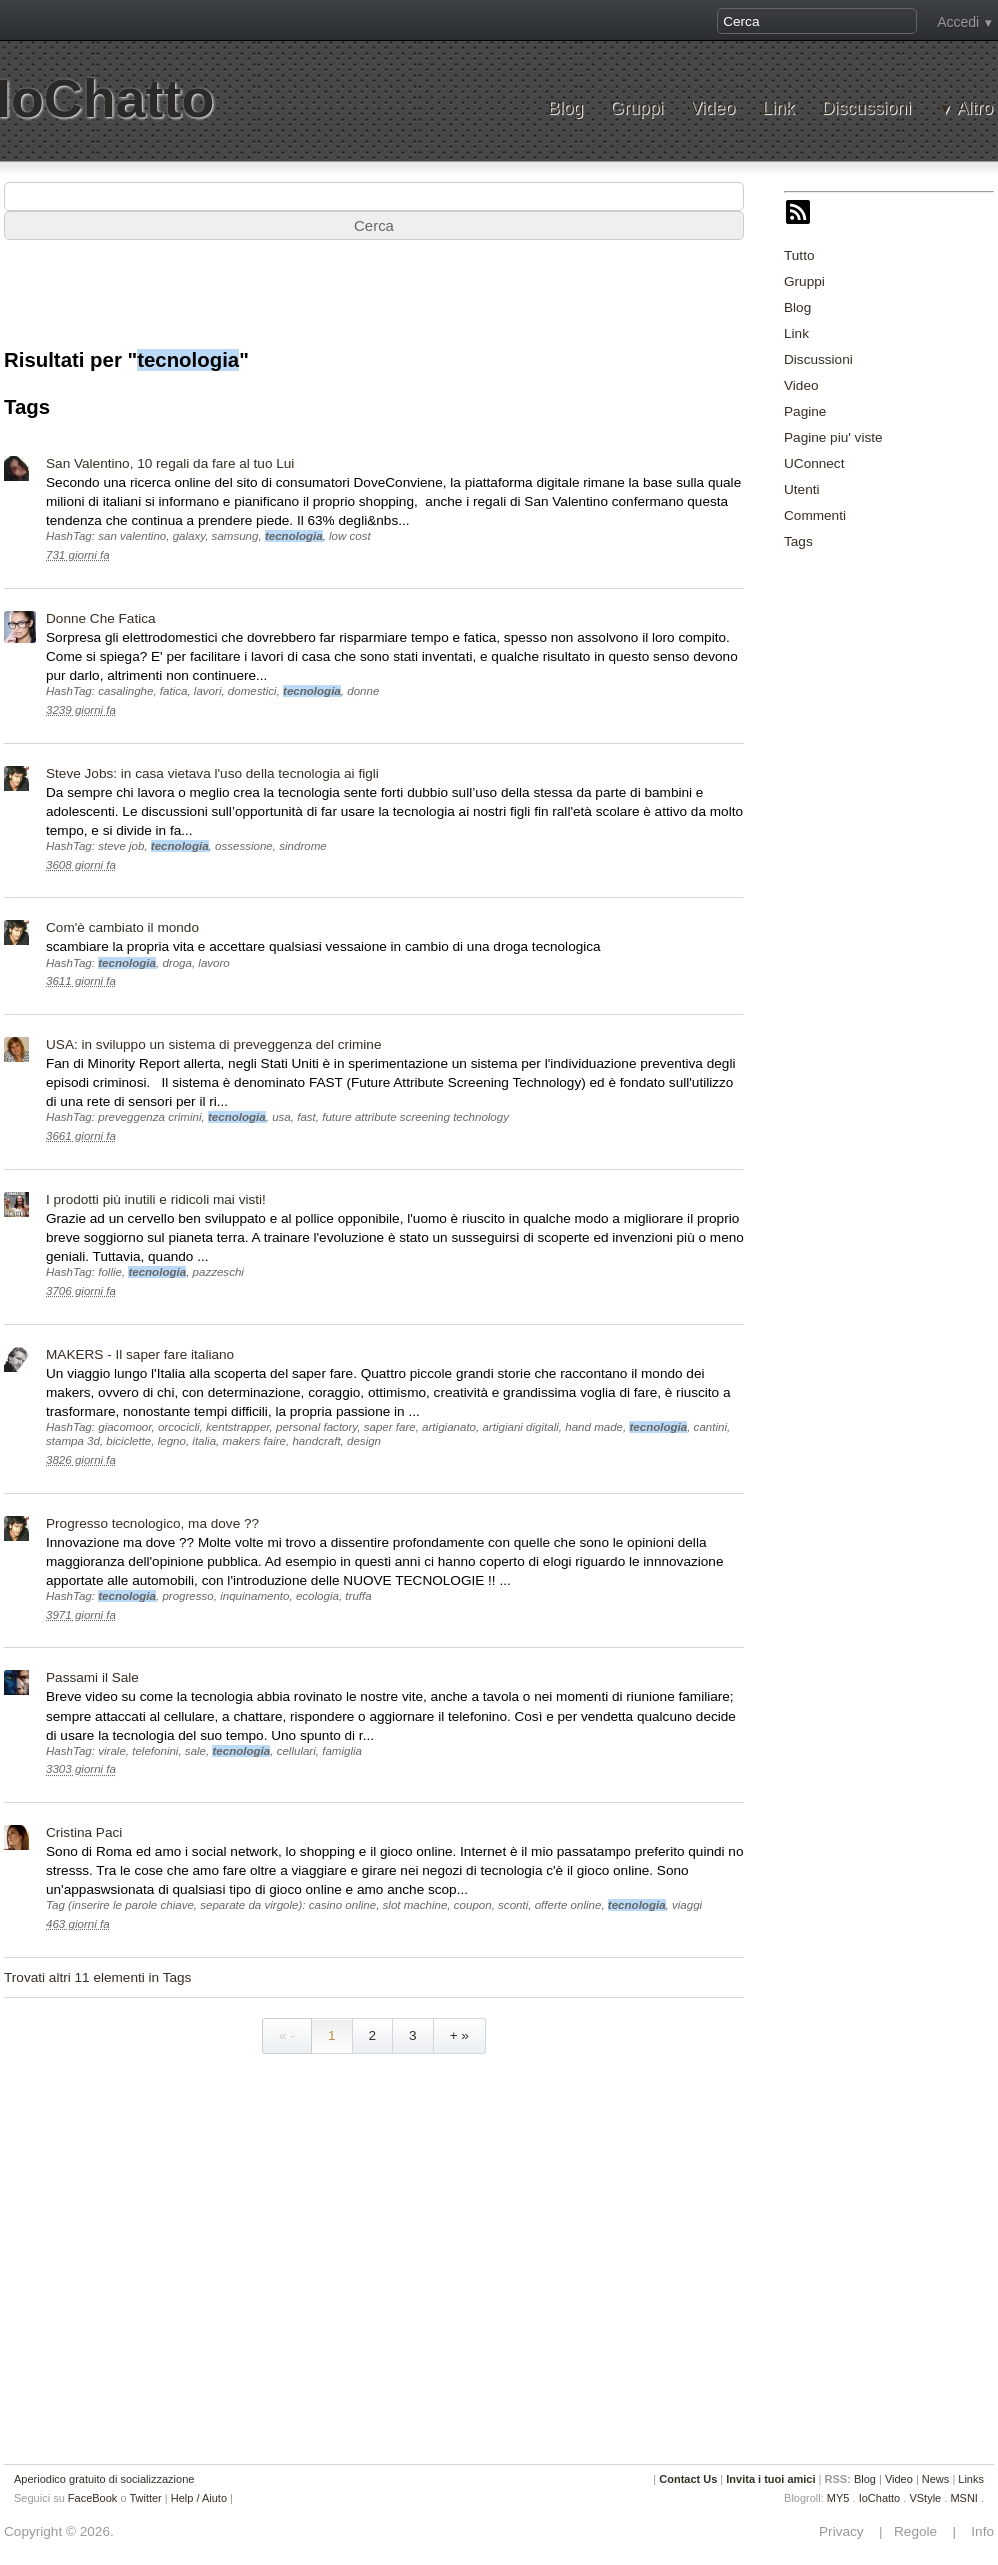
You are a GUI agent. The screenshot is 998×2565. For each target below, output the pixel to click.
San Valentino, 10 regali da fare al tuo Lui (170, 463)
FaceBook (93, 2498)
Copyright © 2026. (59, 2531)
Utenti (802, 489)
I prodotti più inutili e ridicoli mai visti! (156, 1199)
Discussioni (866, 108)
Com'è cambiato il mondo (122, 927)
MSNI (964, 2498)
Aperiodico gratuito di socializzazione (104, 2479)
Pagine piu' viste (833, 437)
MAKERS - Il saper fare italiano (140, 1354)
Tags (798, 541)
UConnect (814, 463)
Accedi (958, 22)
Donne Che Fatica (101, 618)
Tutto (799, 255)
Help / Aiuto (199, 2498)
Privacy (847, 2531)
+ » (459, 2035)
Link (778, 108)
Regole (917, 2531)
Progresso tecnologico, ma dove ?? (152, 1523)
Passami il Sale (92, 1677)
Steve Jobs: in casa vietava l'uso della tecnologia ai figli (212, 773)
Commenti (815, 515)
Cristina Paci (84, 1832)
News (936, 2479)
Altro (975, 108)
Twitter (145, 2498)
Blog (565, 108)
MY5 (838, 2498)
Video (712, 108)
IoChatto (880, 2498)
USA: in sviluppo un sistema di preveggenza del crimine (213, 1044)
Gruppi (636, 108)
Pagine (805, 411)
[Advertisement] (374, 304)
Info (977, 2531)
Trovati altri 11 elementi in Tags (97, 1977)
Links (971, 2479)
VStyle (925, 2498)
